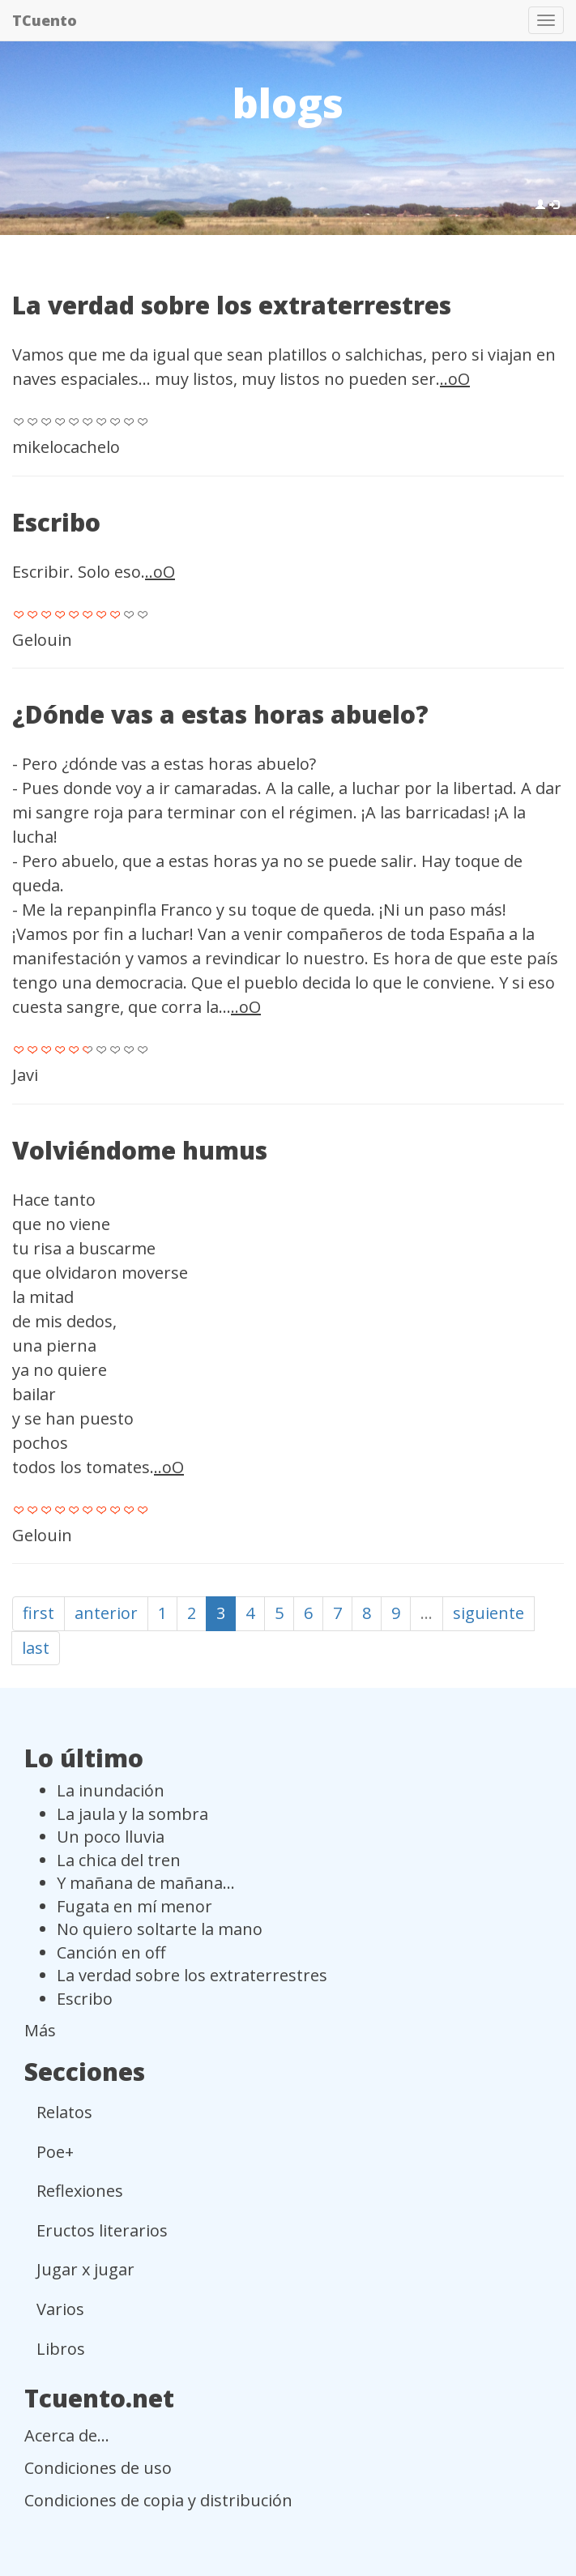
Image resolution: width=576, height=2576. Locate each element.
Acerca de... (66, 2435)
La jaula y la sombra (132, 1814)
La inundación (110, 1790)
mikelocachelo (66, 447)
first (38, 1613)
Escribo (56, 522)
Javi (25, 1075)
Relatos (64, 2112)
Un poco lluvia (110, 1837)
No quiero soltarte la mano (159, 1929)
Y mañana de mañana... (146, 1883)
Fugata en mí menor (134, 1906)
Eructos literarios (102, 2230)
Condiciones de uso (98, 2468)
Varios (60, 2309)
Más (40, 2030)
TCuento (44, 20)
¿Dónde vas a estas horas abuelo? (220, 714)
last (35, 1648)
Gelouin (42, 640)
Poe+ (55, 2152)
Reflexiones (79, 2191)
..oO (455, 379)
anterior (106, 1613)
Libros (60, 2349)
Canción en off (111, 1952)
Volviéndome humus (139, 1150)
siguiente (488, 1613)
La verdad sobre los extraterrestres (231, 305)
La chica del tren (119, 1860)
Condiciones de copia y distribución (158, 2500)
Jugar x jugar (85, 2269)
